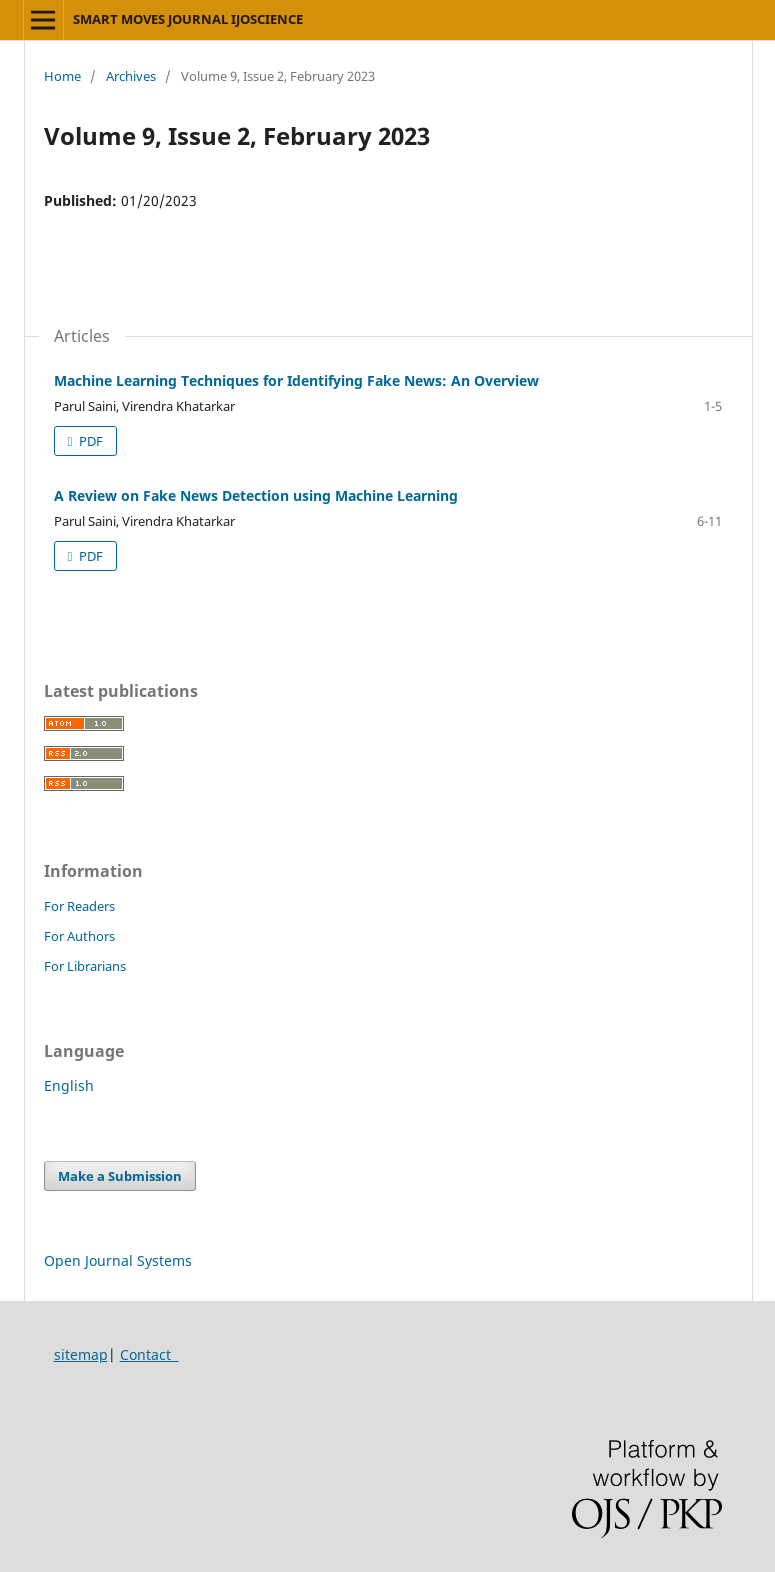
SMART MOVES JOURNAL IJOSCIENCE (188, 19)
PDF (89, 441)
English (69, 1085)
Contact (149, 1354)
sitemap (81, 1354)
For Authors (79, 936)
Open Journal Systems (118, 1260)
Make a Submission (120, 1176)
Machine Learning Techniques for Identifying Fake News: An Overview (296, 380)
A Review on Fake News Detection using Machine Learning (256, 495)
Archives (131, 76)
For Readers (79, 906)
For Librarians (85, 966)
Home (62, 76)
